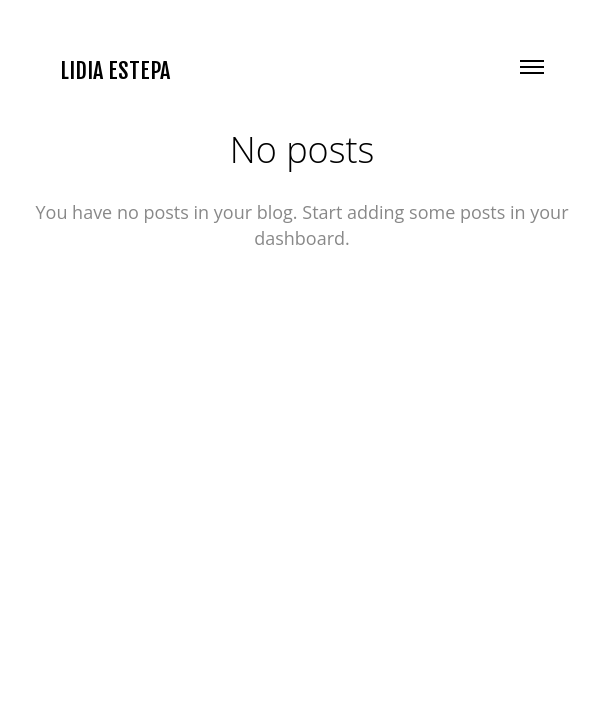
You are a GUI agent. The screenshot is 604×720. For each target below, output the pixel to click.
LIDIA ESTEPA (115, 71)
